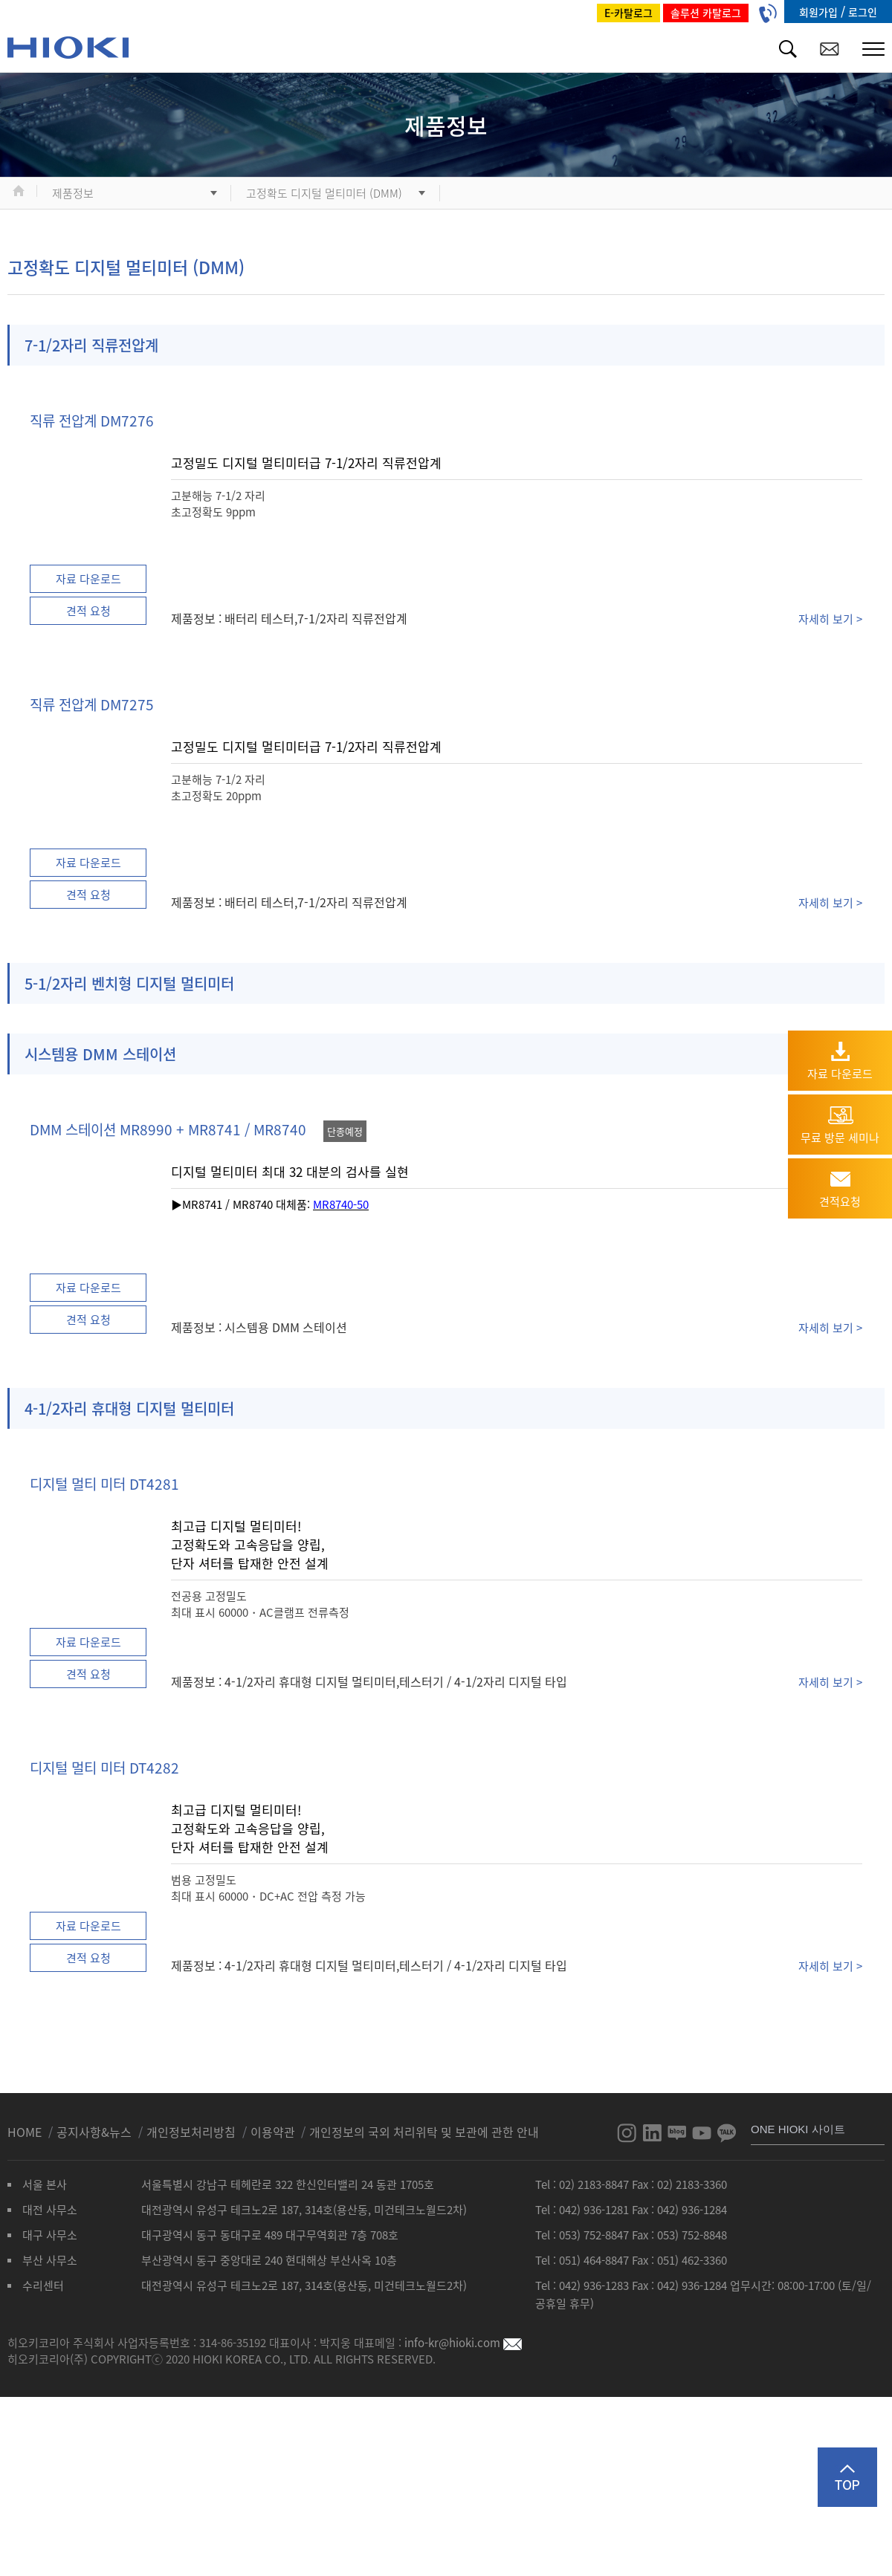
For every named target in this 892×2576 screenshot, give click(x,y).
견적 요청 (88, 611)
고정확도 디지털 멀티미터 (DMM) (324, 193)
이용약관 (273, 2132)
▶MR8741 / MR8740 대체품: (242, 1204)
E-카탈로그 (628, 12)
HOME (26, 2132)
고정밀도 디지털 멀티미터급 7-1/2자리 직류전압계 (306, 462)
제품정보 (73, 193)
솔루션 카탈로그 (705, 12)
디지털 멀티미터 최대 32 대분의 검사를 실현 (290, 1171)
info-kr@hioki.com (463, 2343)
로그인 (862, 11)
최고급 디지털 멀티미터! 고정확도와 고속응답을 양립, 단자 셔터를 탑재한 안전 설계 (250, 1544)
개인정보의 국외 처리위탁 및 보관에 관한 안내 (424, 2132)
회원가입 (820, 11)
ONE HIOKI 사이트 (798, 2129)
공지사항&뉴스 (95, 2132)
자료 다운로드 (88, 579)
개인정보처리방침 (192, 2132)
